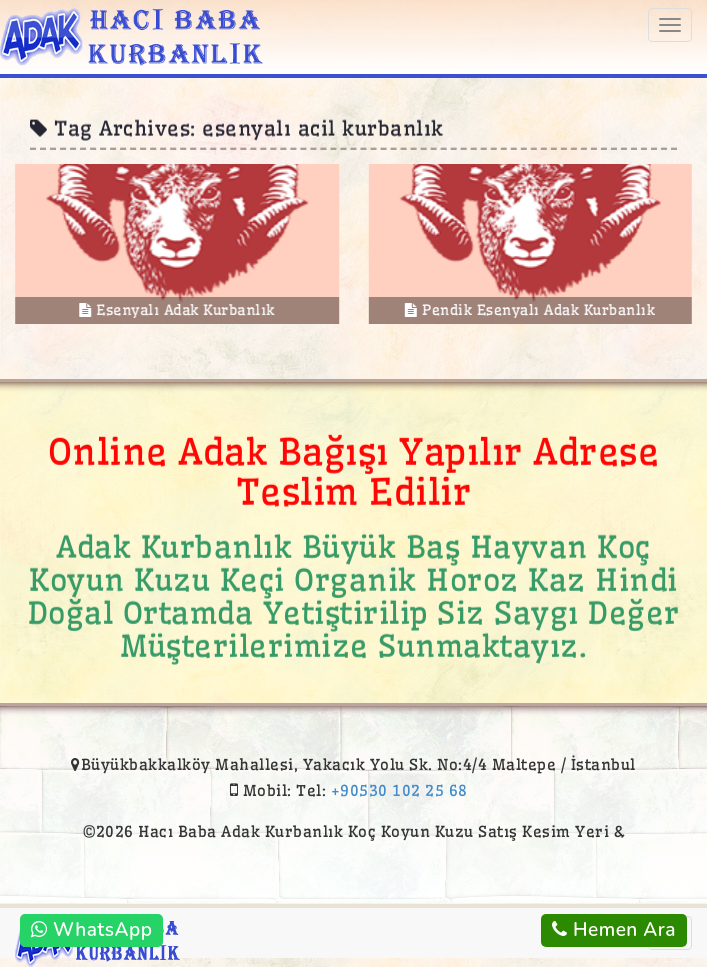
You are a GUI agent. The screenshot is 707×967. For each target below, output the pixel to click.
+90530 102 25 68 (399, 790)
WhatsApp (91, 930)
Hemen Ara (614, 930)
